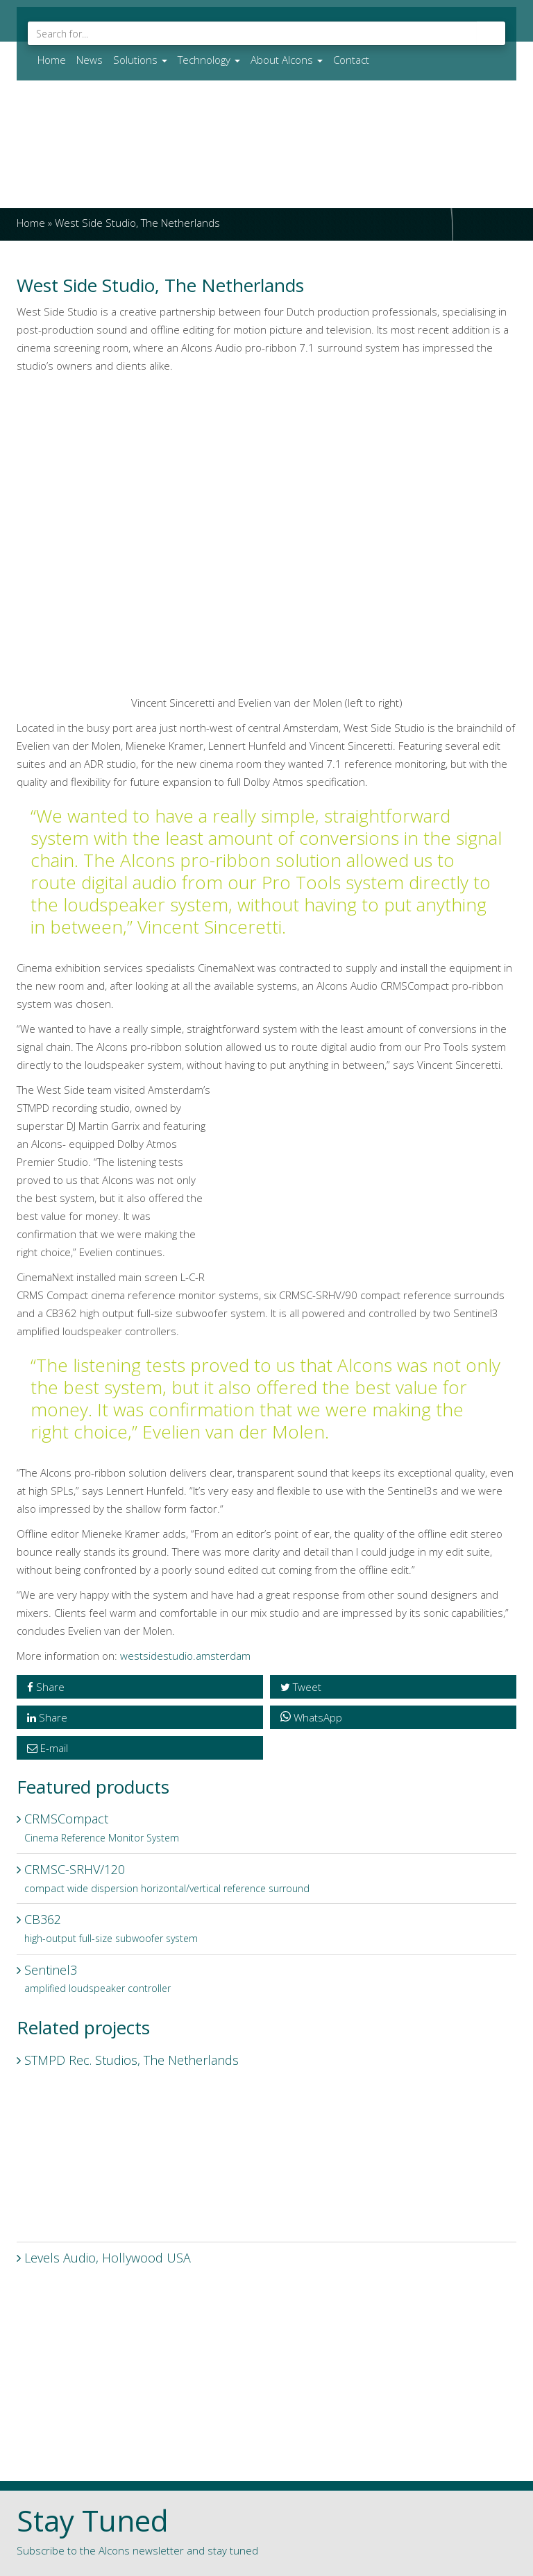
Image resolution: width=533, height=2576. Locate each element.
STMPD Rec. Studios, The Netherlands (266, 2140)
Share (46, 1687)
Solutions (140, 60)
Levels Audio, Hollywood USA (266, 2337)
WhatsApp (311, 1717)
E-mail (47, 1748)
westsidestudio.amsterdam (185, 1656)
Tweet (300, 1687)
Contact (351, 60)
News (89, 60)
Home (51, 60)
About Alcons (287, 60)
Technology (209, 60)
